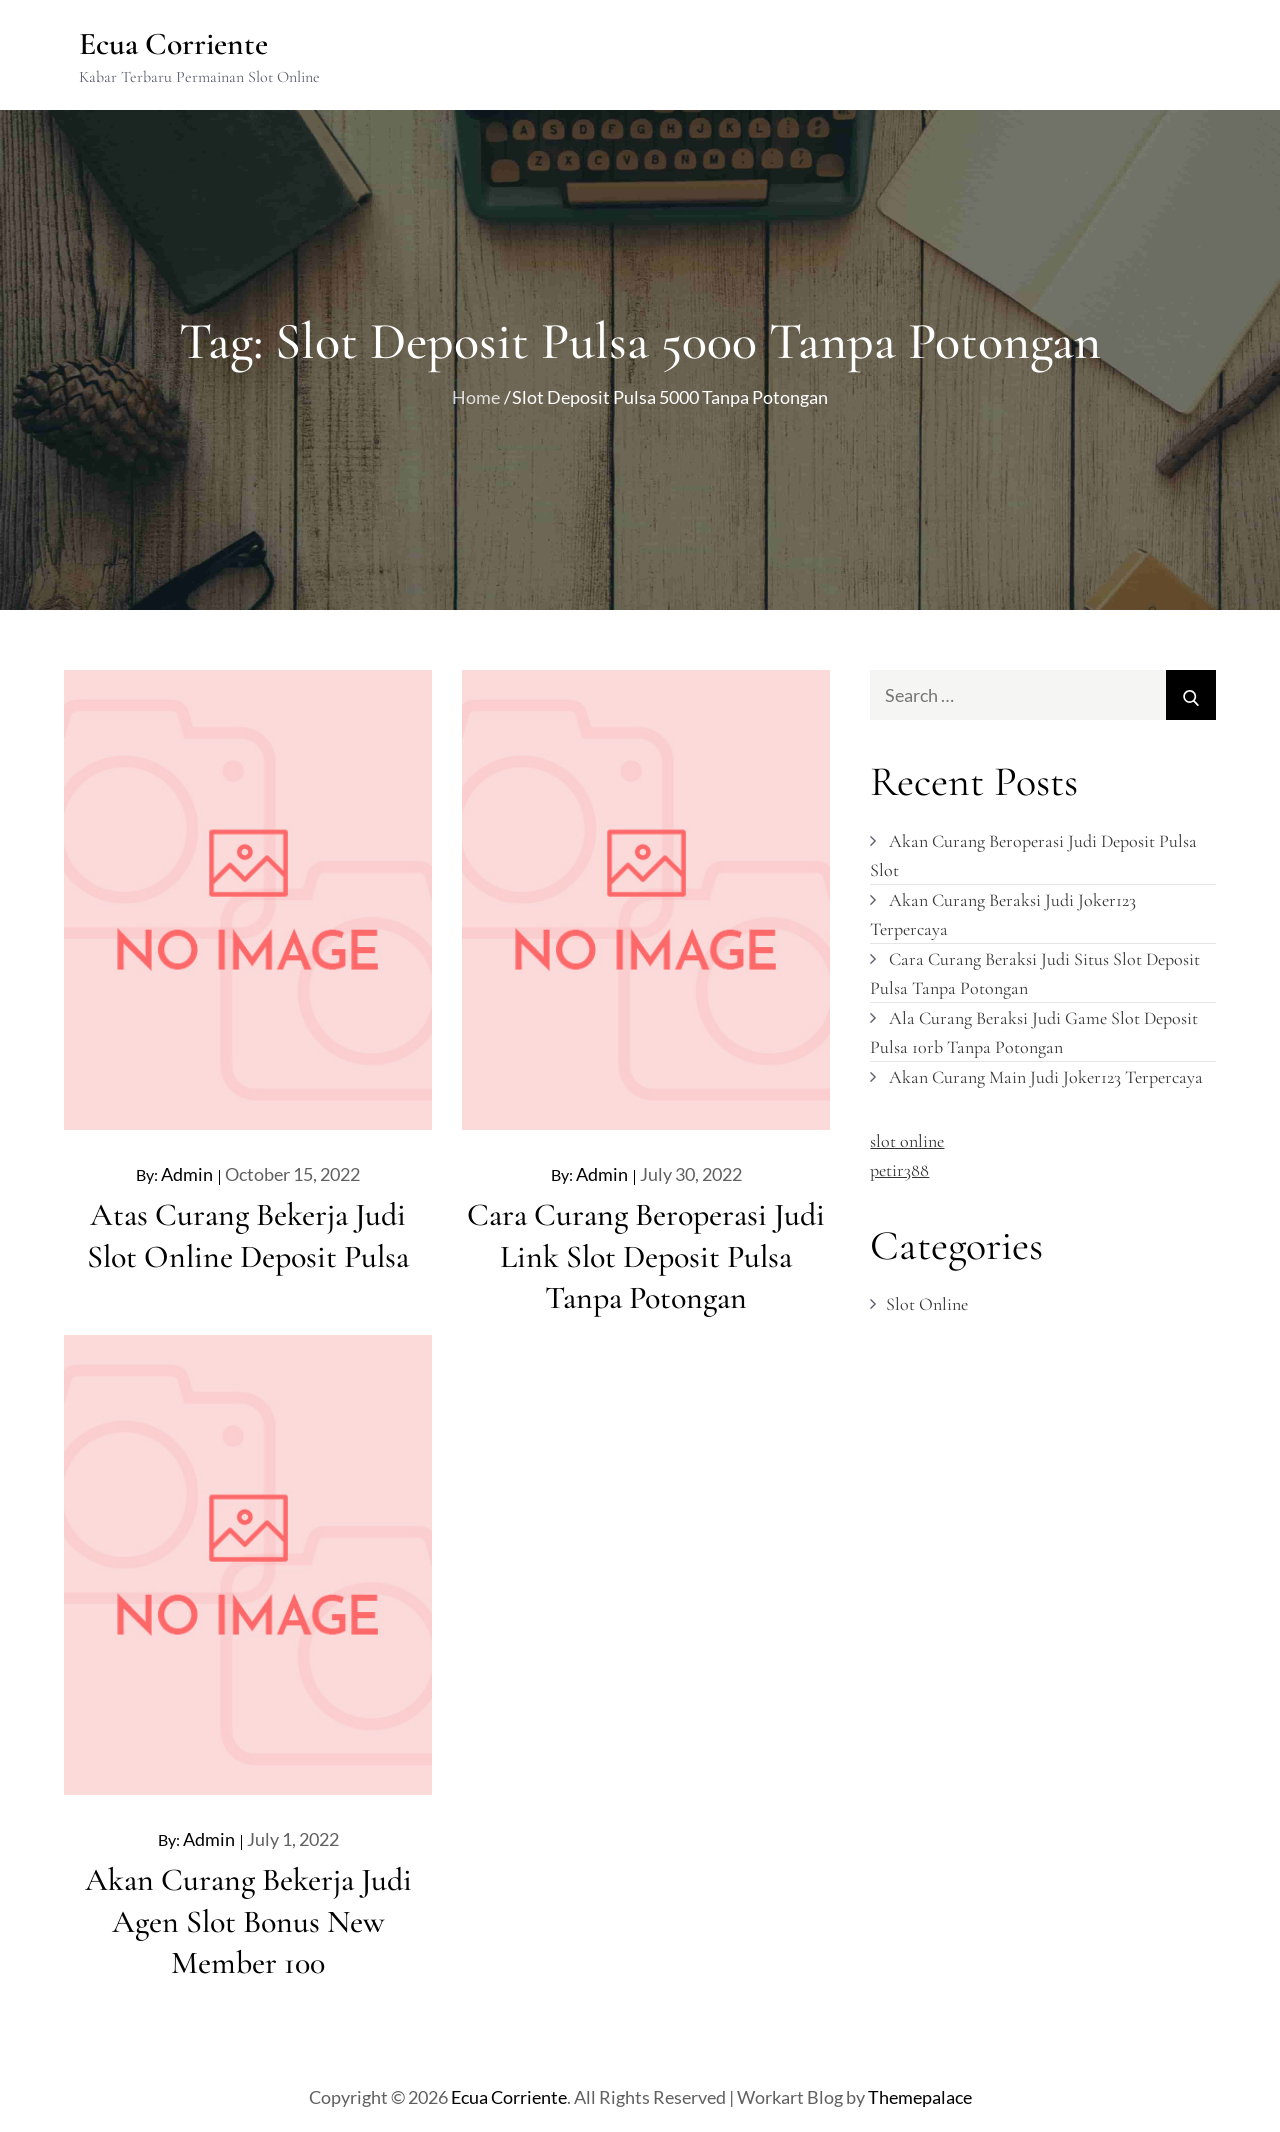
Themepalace (920, 2096)
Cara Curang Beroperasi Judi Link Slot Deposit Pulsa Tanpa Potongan (646, 1256)
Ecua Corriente (175, 43)
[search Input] (1043, 695)
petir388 (899, 1169)
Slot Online (927, 1304)
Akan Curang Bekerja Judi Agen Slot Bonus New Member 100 (248, 1920)
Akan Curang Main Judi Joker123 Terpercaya (1046, 1076)
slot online (907, 1140)
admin (187, 1174)
